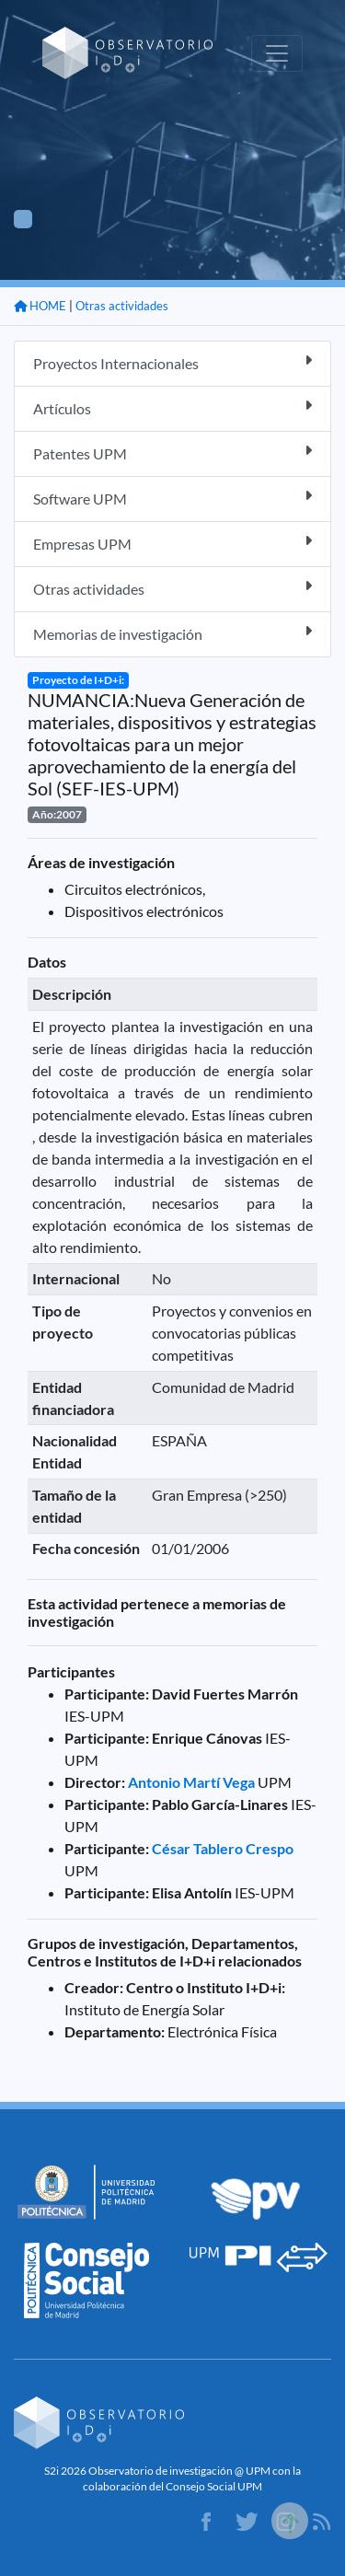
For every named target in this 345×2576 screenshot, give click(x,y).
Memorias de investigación (172, 633)
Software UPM (172, 497)
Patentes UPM (172, 452)
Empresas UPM (172, 542)
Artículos (172, 407)
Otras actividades (121, 305)
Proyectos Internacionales (172, 362)
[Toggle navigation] (277, 53)
